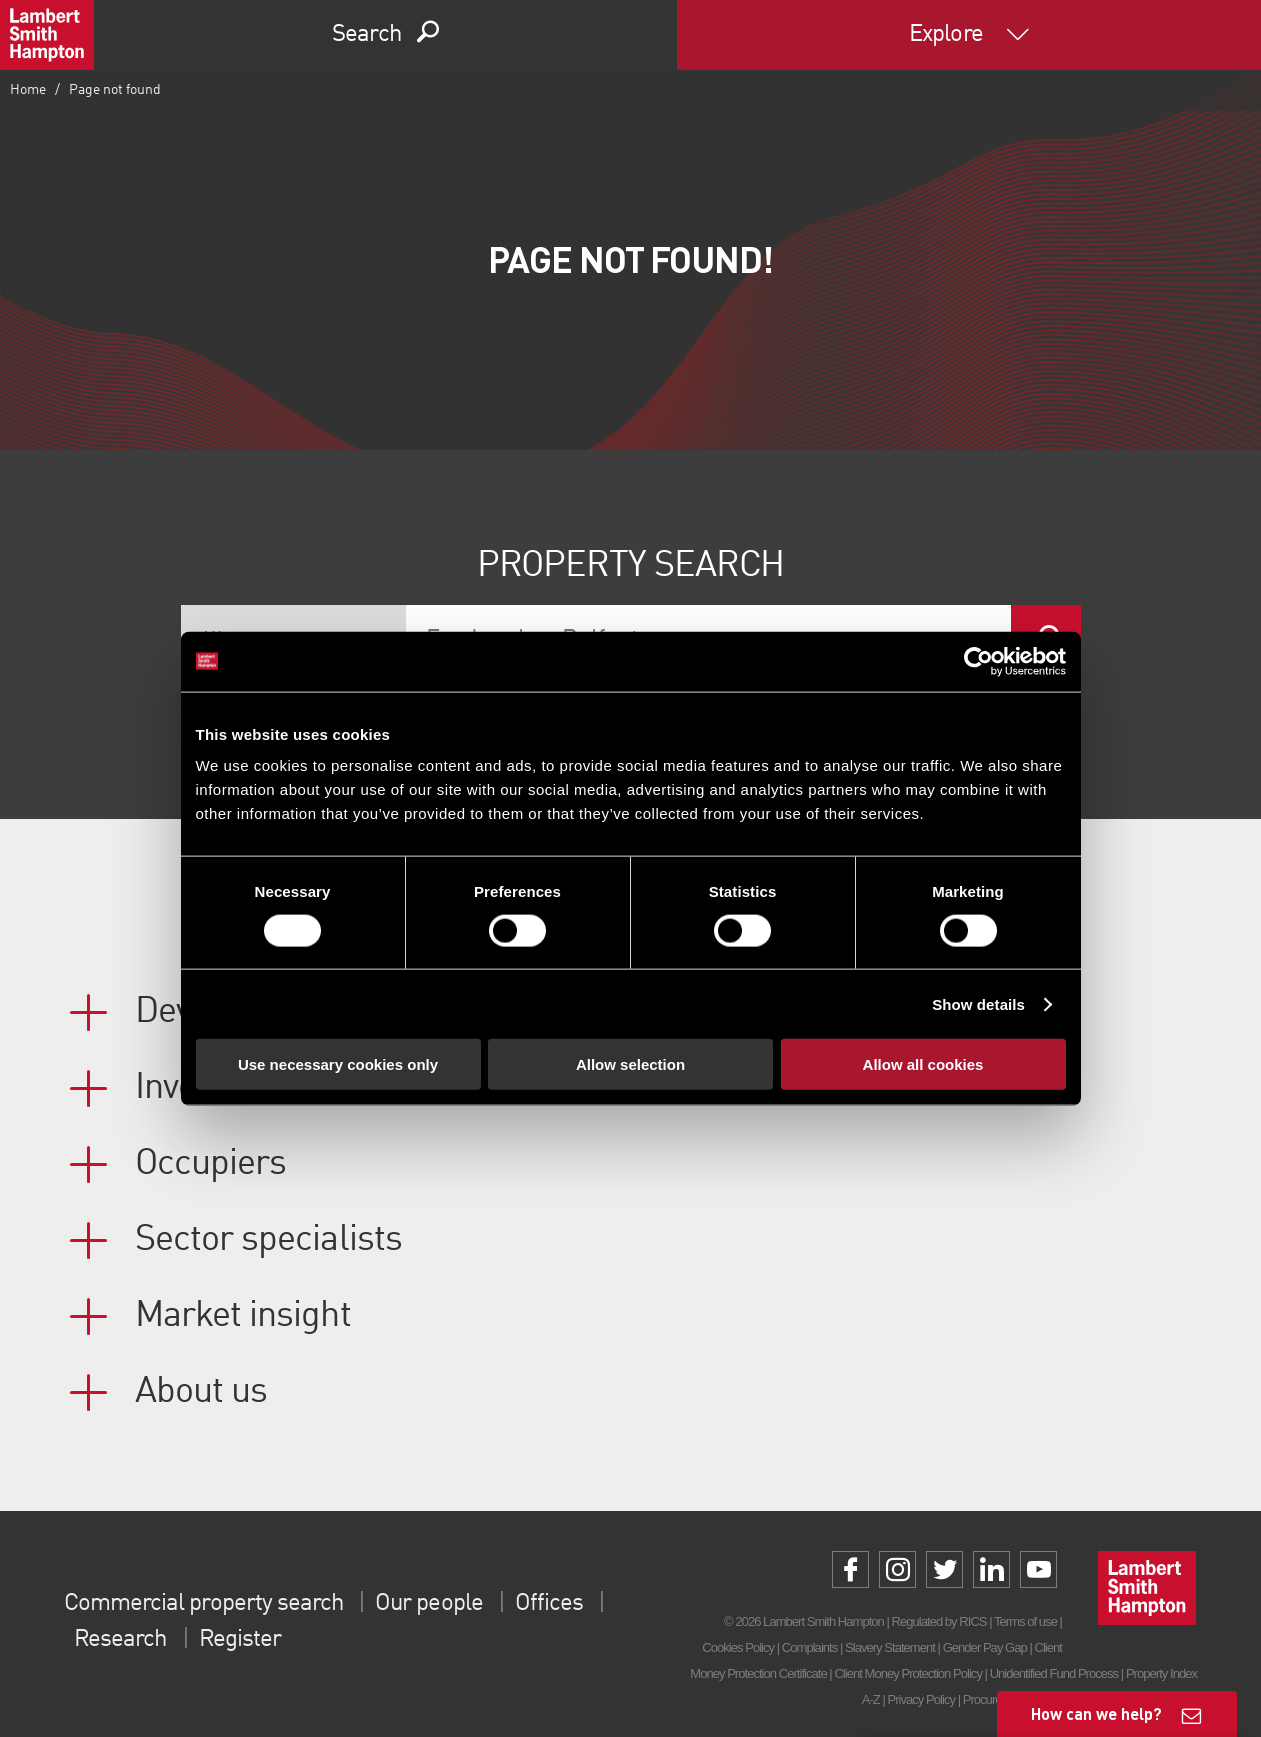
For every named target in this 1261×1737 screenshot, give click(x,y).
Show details (978, 1003)
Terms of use (1025, 1621)
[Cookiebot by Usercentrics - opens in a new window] (978, 661)
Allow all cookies (923, 1064)
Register (240, 1640)
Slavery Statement (890, 1647)
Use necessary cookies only (338, 1064)
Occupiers (210, 1164)
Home (28, 90)
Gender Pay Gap (985, 1647)
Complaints (809, 1647)
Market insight (243, 1316)
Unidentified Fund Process (1054, 1673)
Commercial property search (203, 1604)
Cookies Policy (738, 1647)
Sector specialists (268, 1240)
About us (201, 1392)
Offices (549, 1604)
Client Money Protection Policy (908, 1673)
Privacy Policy (921, 1699)
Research (120, 1640)
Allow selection (630, 1064)
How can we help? (1096, 1713)
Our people (428, 1604)
